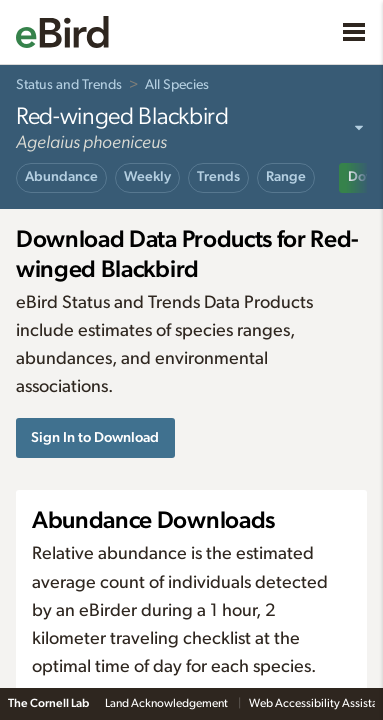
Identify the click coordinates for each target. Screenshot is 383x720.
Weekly (147, 177)
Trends (218, 177)
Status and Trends (69, 85)
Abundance (61, 177)
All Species (177, 85)
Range (286, 177)
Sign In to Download (95, 437)
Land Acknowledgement (167, 703)
